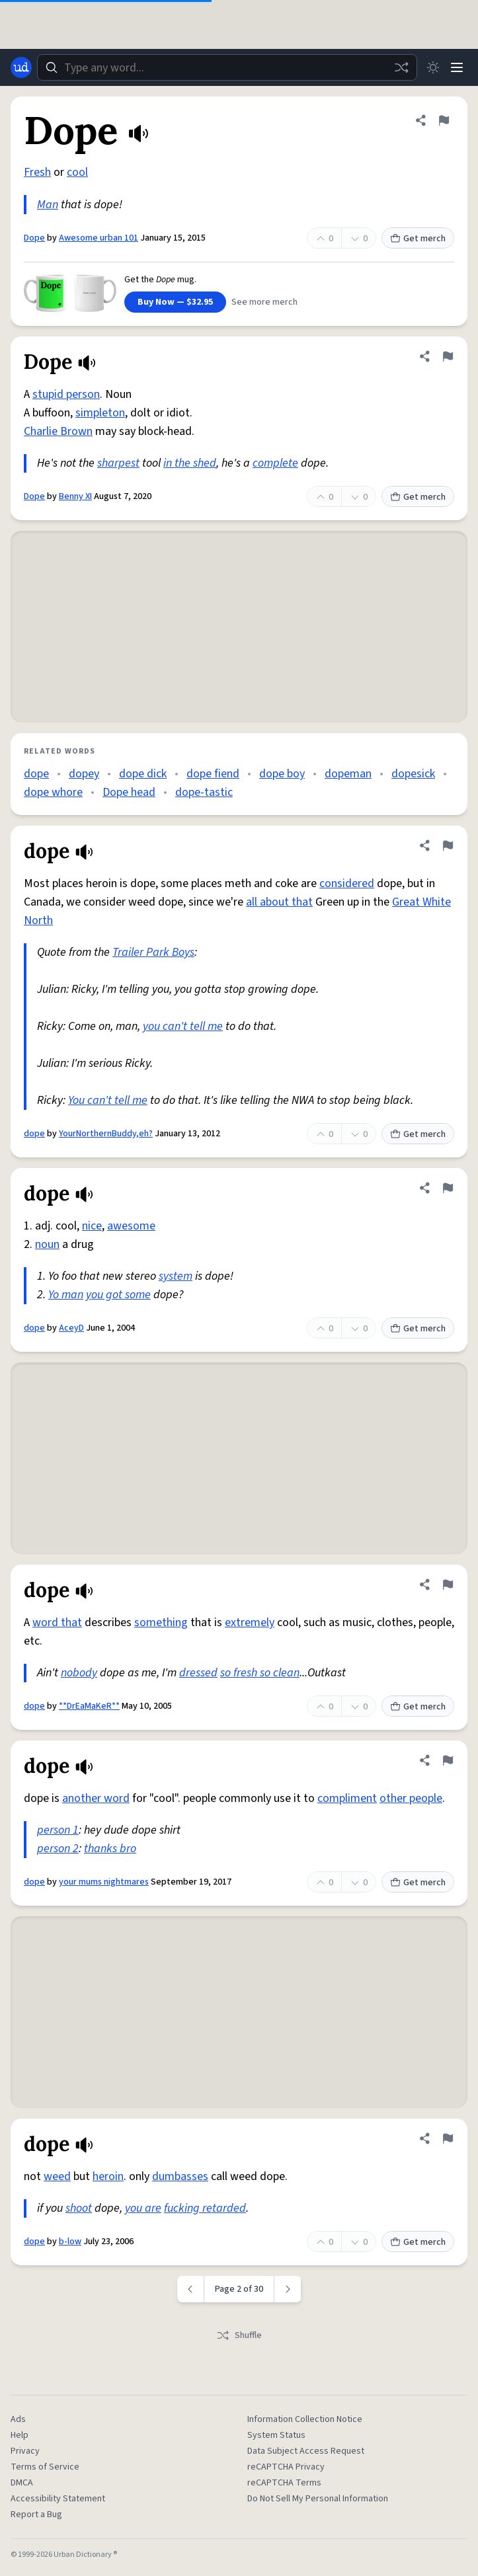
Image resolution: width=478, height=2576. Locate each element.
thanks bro (110, 1848)
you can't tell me (183, 1026)
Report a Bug (36, 2514)
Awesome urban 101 (98, 238)
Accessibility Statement (58, 2498)
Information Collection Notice (304, 2419)
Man (47, 204)
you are (143, 2208)
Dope (34, 238)
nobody (79, 1672)
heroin (108, 2176)
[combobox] (227, 67)
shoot (78, 2208)
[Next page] (287, 2289)
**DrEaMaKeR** (89, 1706)
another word (96, 1798)
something (161, 1622)
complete (275, 463)
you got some (118, 1294)
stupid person (66, 394)
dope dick (143, 773)
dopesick (413, 773)
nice (92, 1226)
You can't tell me (107, 1100)
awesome (131, 1226)
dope (36, 773)
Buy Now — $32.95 (175, 302)
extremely (249, 1622)
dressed (198, 1672)
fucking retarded (205, 2208)
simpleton (100, 413)
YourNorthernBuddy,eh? (106, 1133)
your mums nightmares (104, 1882)
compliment (347, 1798)
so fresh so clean (259, 1672)
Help (19, 2435)
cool (77, 172)
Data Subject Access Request (305, 2451)
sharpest (118, 463)
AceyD (71, 1328)
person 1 (58, 1830)
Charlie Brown (58, 431)
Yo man (65, 1294)
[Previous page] (190, 2289)
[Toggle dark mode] (433, 67)
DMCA (22, 2482)
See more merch (264, 302)
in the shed (189, 463)
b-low (70, 2241)
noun (47, 1244)
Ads (18, 2419)
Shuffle (239, 2335)
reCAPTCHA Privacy (286, 2467)
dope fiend (212, 773)
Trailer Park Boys (153, 952)
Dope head (128, 792)
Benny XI (75, 496)
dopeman (348, 773)
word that (57, 1622)
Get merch (418, 238)
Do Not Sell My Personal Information (317, 2498)
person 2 (58, 1848)
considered (346, 883)
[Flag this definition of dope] (447, 845)
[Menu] (456, 67)
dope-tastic (204, 792)
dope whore (53, 792)
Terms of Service (45, 2467)
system (175, 1276)
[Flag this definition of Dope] (443, 120)
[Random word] (401, 67)
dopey (84, 773)
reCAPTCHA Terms (284, 2482)
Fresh (37, 172)
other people (410, 1798)
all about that (279, 902)
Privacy (25, 2451)
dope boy (282, 773)
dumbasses (180, 2176)
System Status (276, 2435)
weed (57, 2176)
